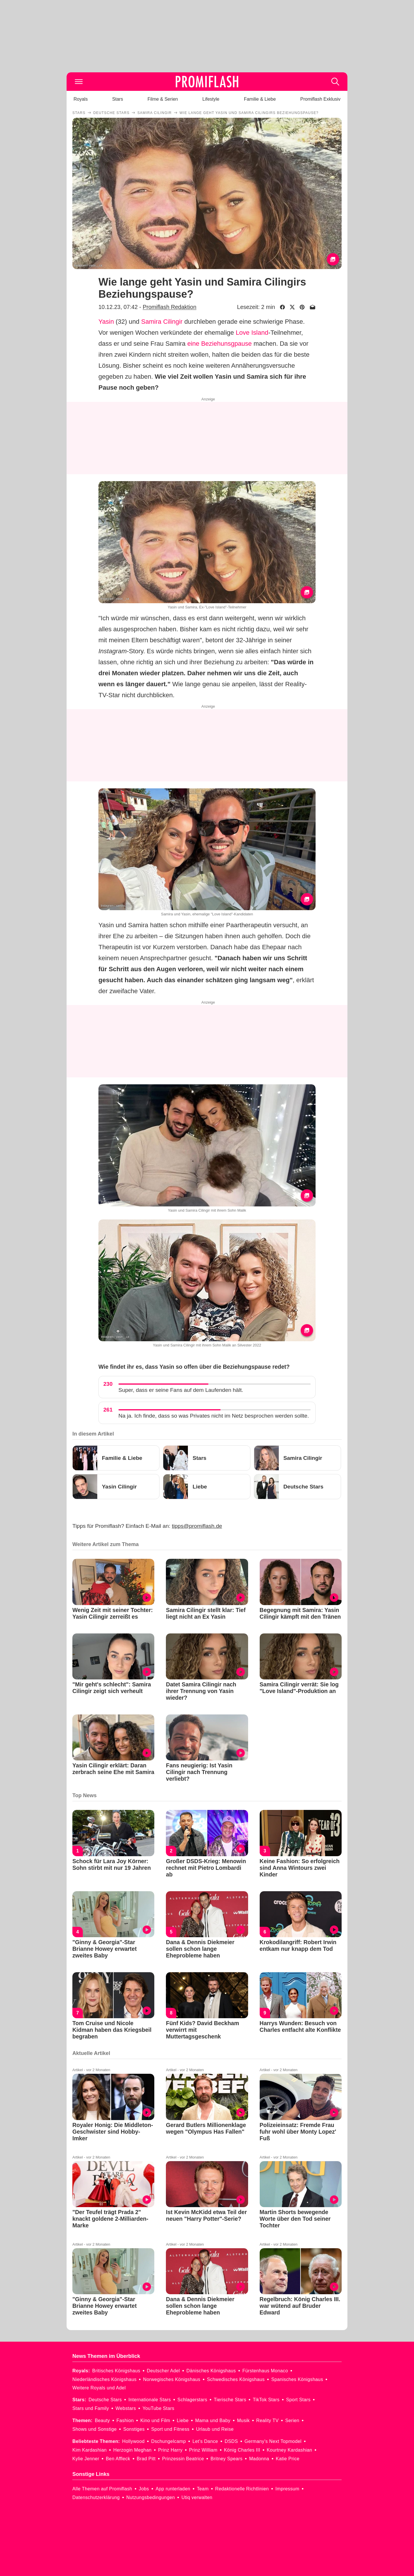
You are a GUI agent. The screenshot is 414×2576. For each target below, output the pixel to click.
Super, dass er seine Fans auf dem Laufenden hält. (180, 1390)
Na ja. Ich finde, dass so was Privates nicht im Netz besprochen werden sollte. (213, 1416)
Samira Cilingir (162, 321)
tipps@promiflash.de (197, 1526)
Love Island (252, 332)
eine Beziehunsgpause (219, 343)
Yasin (106, 321)
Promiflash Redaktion (169, 307)
